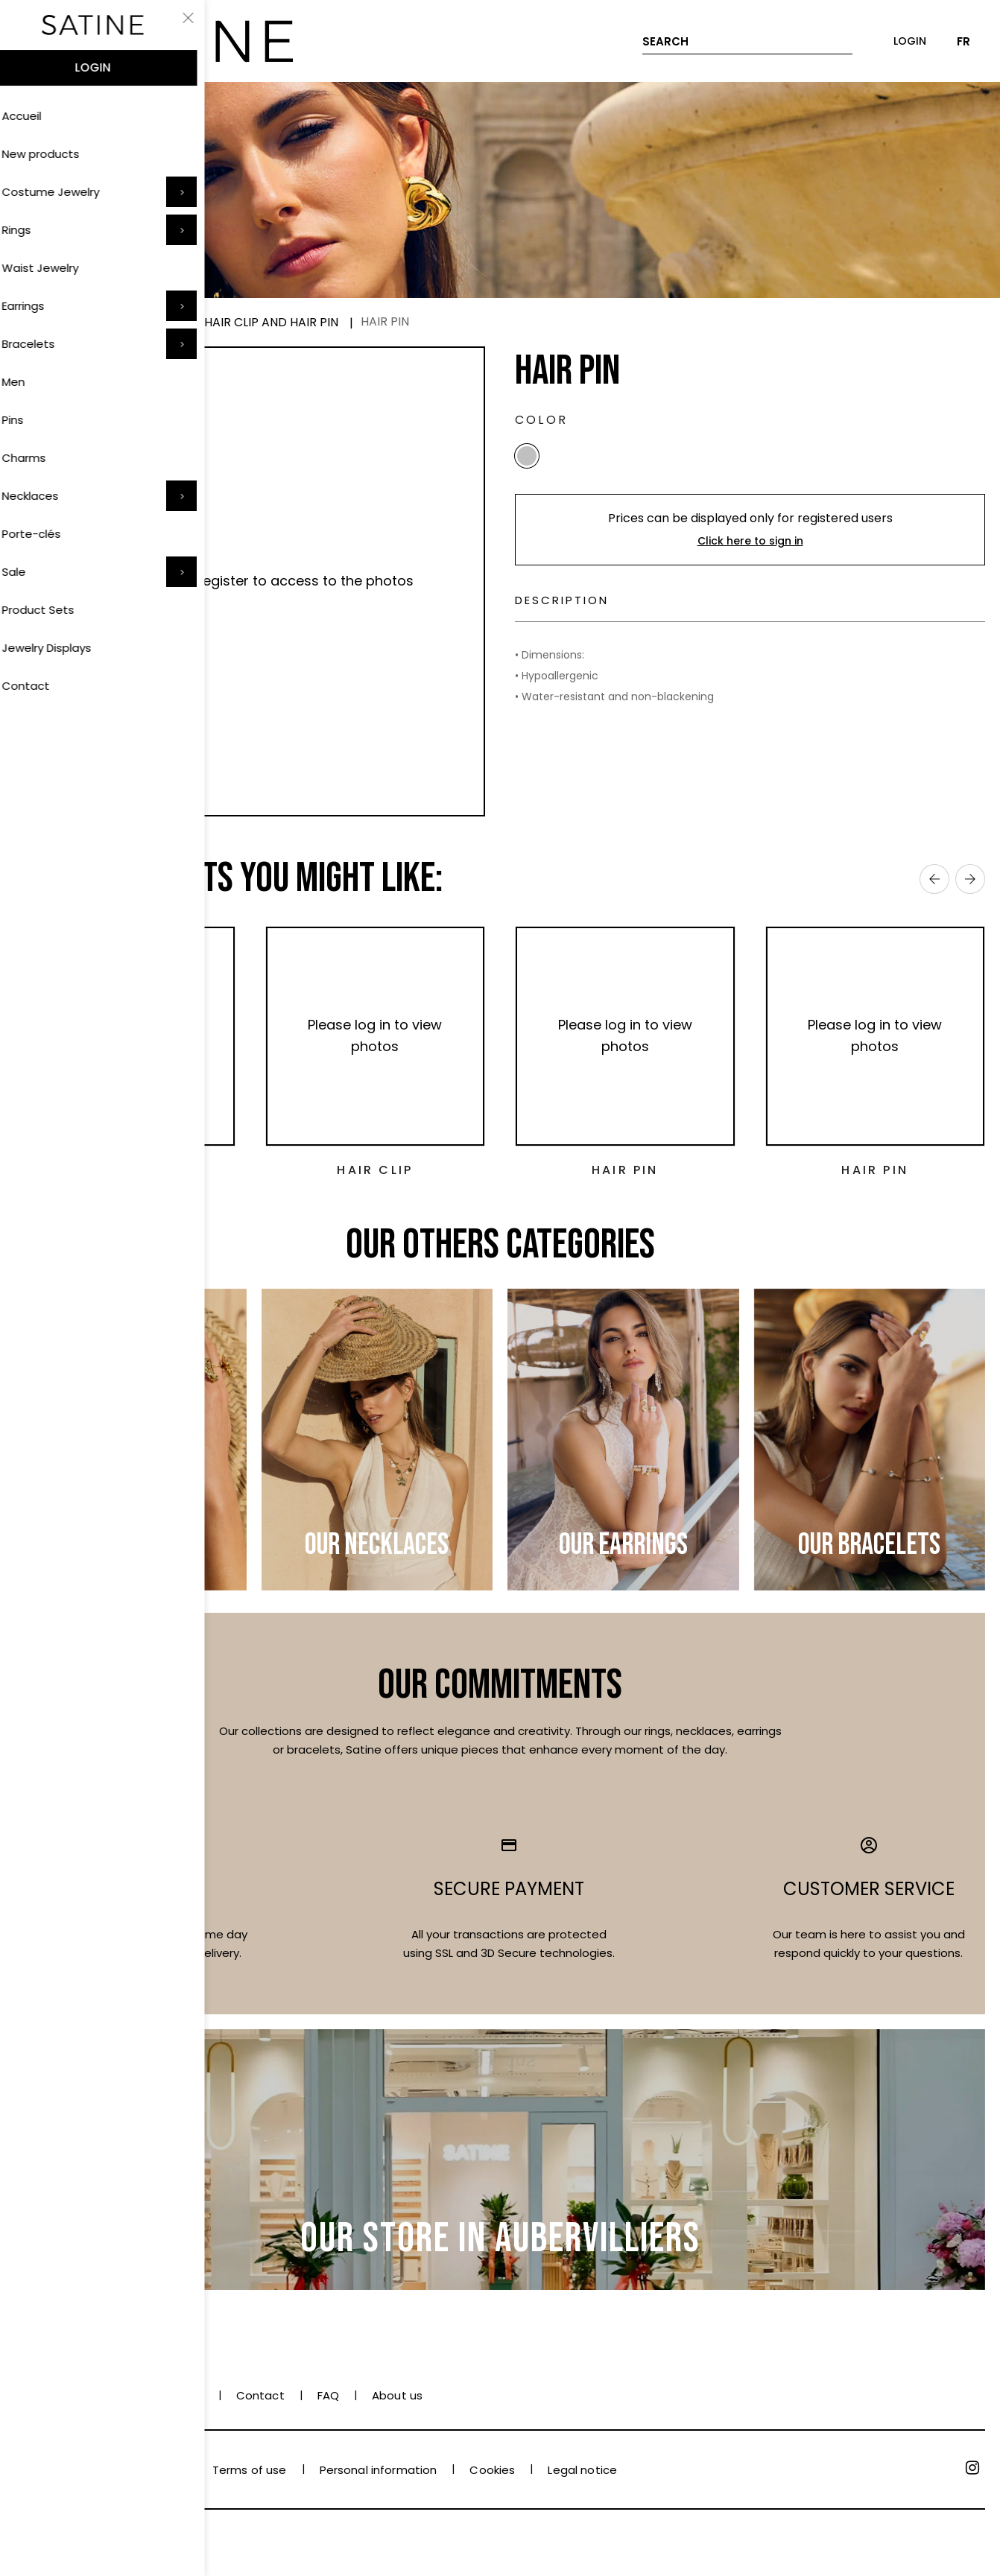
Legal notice (582, 2470)
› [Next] (970, 879)
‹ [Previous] (934, 879)
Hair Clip (375, 1169)
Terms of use (249, 2470)
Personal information (378, 2470)
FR (963, 41)
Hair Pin (125, 1169)
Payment (40, 2395)
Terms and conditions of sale (97, 2470)
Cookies (492, 2470)
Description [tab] (580, 609)
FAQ (328, 2395)
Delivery (120, 2395)
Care (189, 2395)
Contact (260, 2395)
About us (397, 2395)
